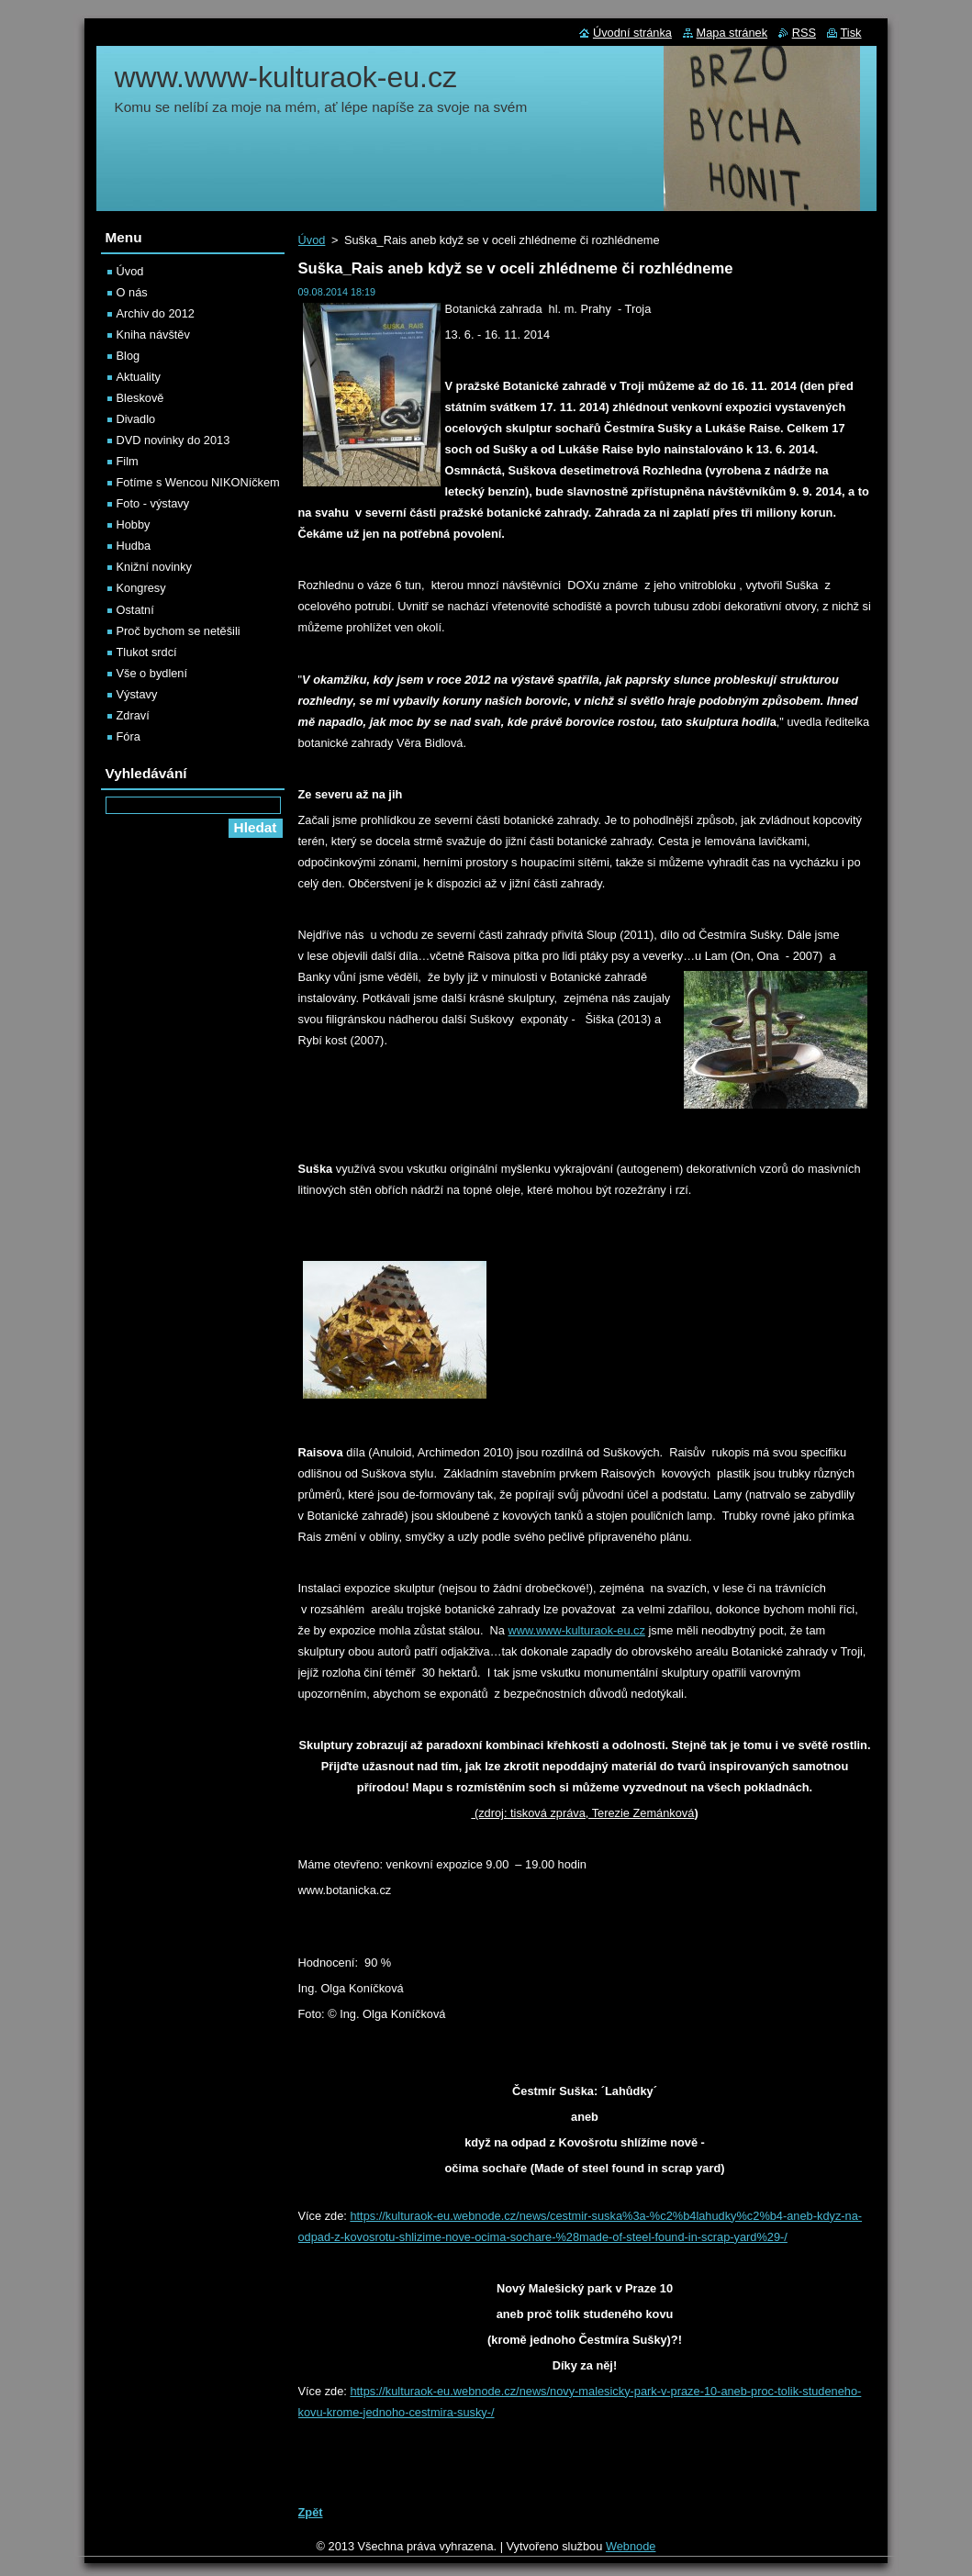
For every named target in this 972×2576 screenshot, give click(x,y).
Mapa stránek (732, 32)
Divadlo (136, 419)
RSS (804, 32)
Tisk (851, 32)
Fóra (128, 736)
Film (128, 461)
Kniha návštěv (153, 334)
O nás (132, 292)
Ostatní (135, 610)
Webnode (631, 2546)
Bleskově (140, 398)
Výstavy (137, 694)
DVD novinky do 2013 (173, 440)
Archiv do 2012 (156, 313)
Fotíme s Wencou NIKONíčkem (198, 482)
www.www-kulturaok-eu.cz (576, 1630)
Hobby (134, 524)
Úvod (312, 240)
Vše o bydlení (152, 673)
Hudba (134, 545)
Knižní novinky (155, 567)
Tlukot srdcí (147, 652)
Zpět (310, 2512)
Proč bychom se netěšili (178, 631)
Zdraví (133, 715)
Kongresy (141, 588)
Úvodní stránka (632, 32)
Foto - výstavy (153, 503)
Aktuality (139, 377)
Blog (128, 355)
